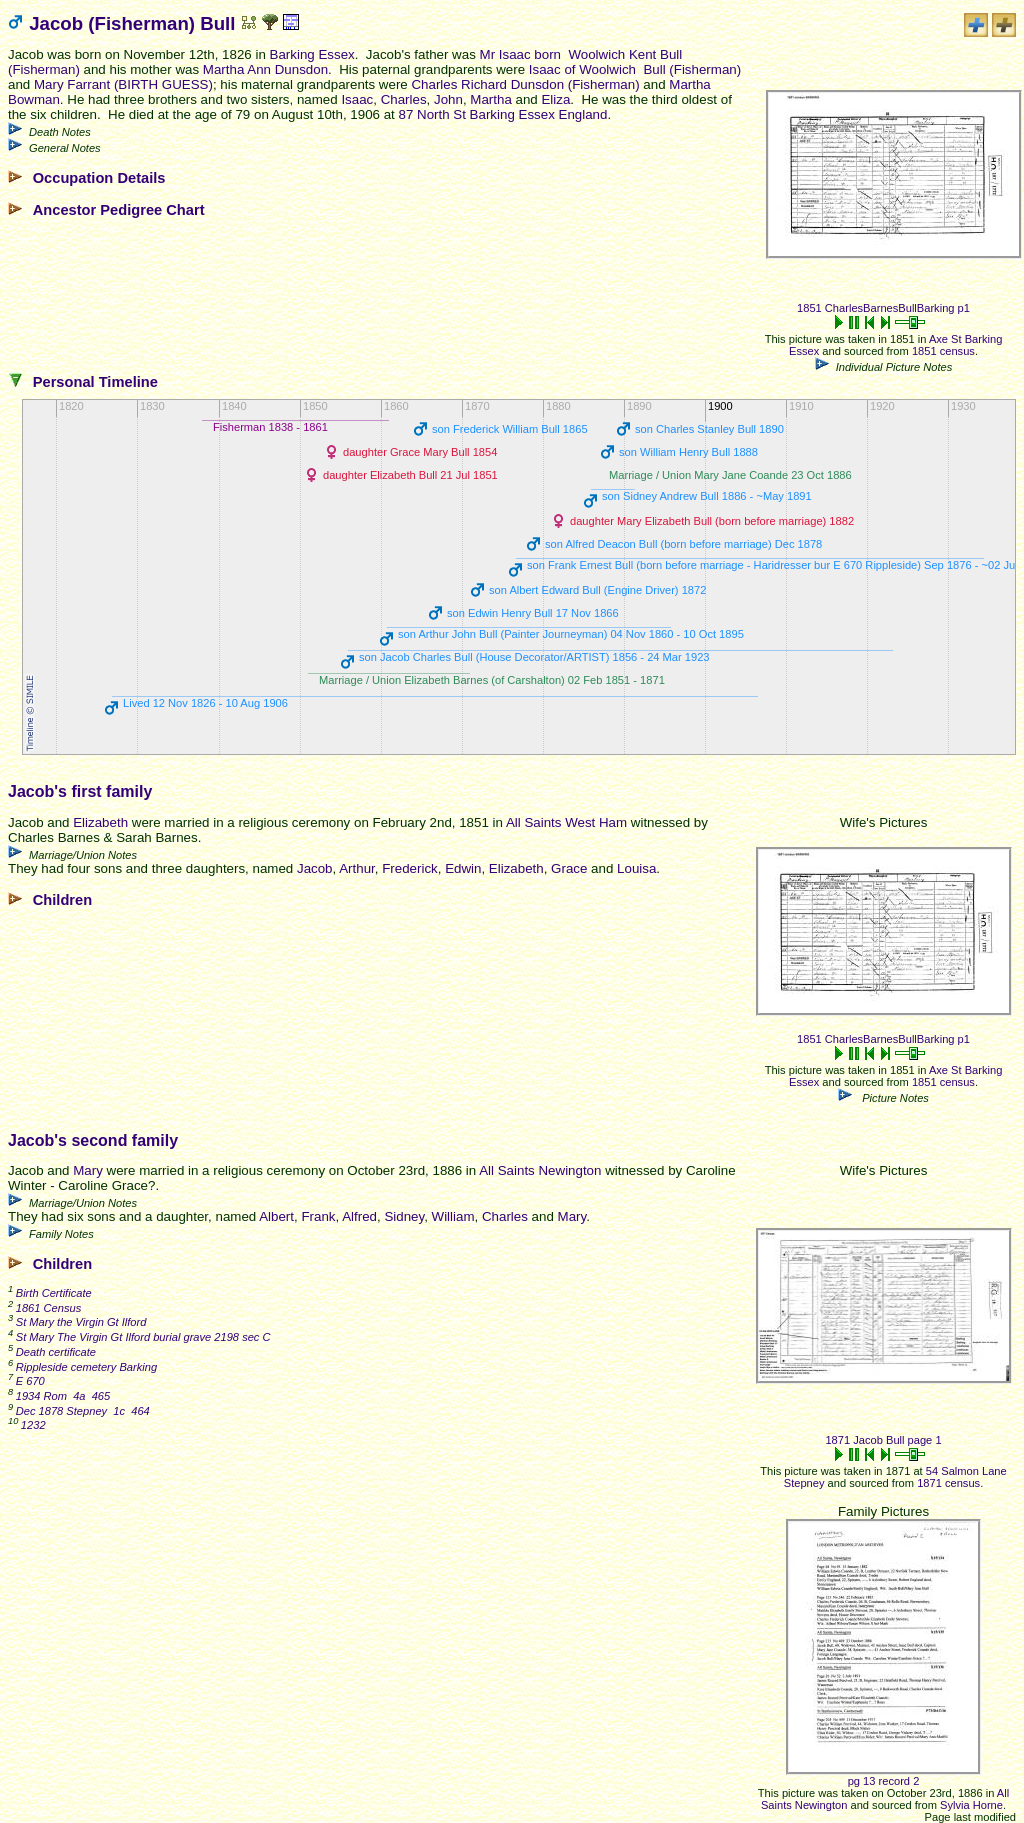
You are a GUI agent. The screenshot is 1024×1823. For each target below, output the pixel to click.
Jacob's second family (93, 1140)
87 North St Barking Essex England (503, 114)
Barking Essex (312, 54)
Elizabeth (100, 822)
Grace (569, 868)
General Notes (65, 148)
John (448, 99)
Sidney (404, 1216)
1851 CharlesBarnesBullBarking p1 (883, 308)
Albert (276, 1216)
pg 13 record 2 (884, 1781)
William (453, 1216)
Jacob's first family (80, 791)
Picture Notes (894, 1098)
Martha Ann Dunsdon (265, 69)
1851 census (943, 351)
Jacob (315, 868)
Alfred (359, 1216)
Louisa (636, 868)
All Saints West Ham (566, 822)
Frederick (410, 868)
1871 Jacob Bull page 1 (883, 1440)
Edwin (463, 868)
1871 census (948, 1483)
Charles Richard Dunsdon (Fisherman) (525, 84)
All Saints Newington (540, 1170)
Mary (88, 1170)
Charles (404, 99)
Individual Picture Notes (894, 367)
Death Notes (60, 132)
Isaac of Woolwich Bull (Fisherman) (635, 69)
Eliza (555, 99)
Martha (490, 99)
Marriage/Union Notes (83, 855)
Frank (318, 1216)
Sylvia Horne (971, 1805)
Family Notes (61, 1234)
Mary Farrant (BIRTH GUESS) (123, 84)
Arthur (357, 868)
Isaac (357, 99)
